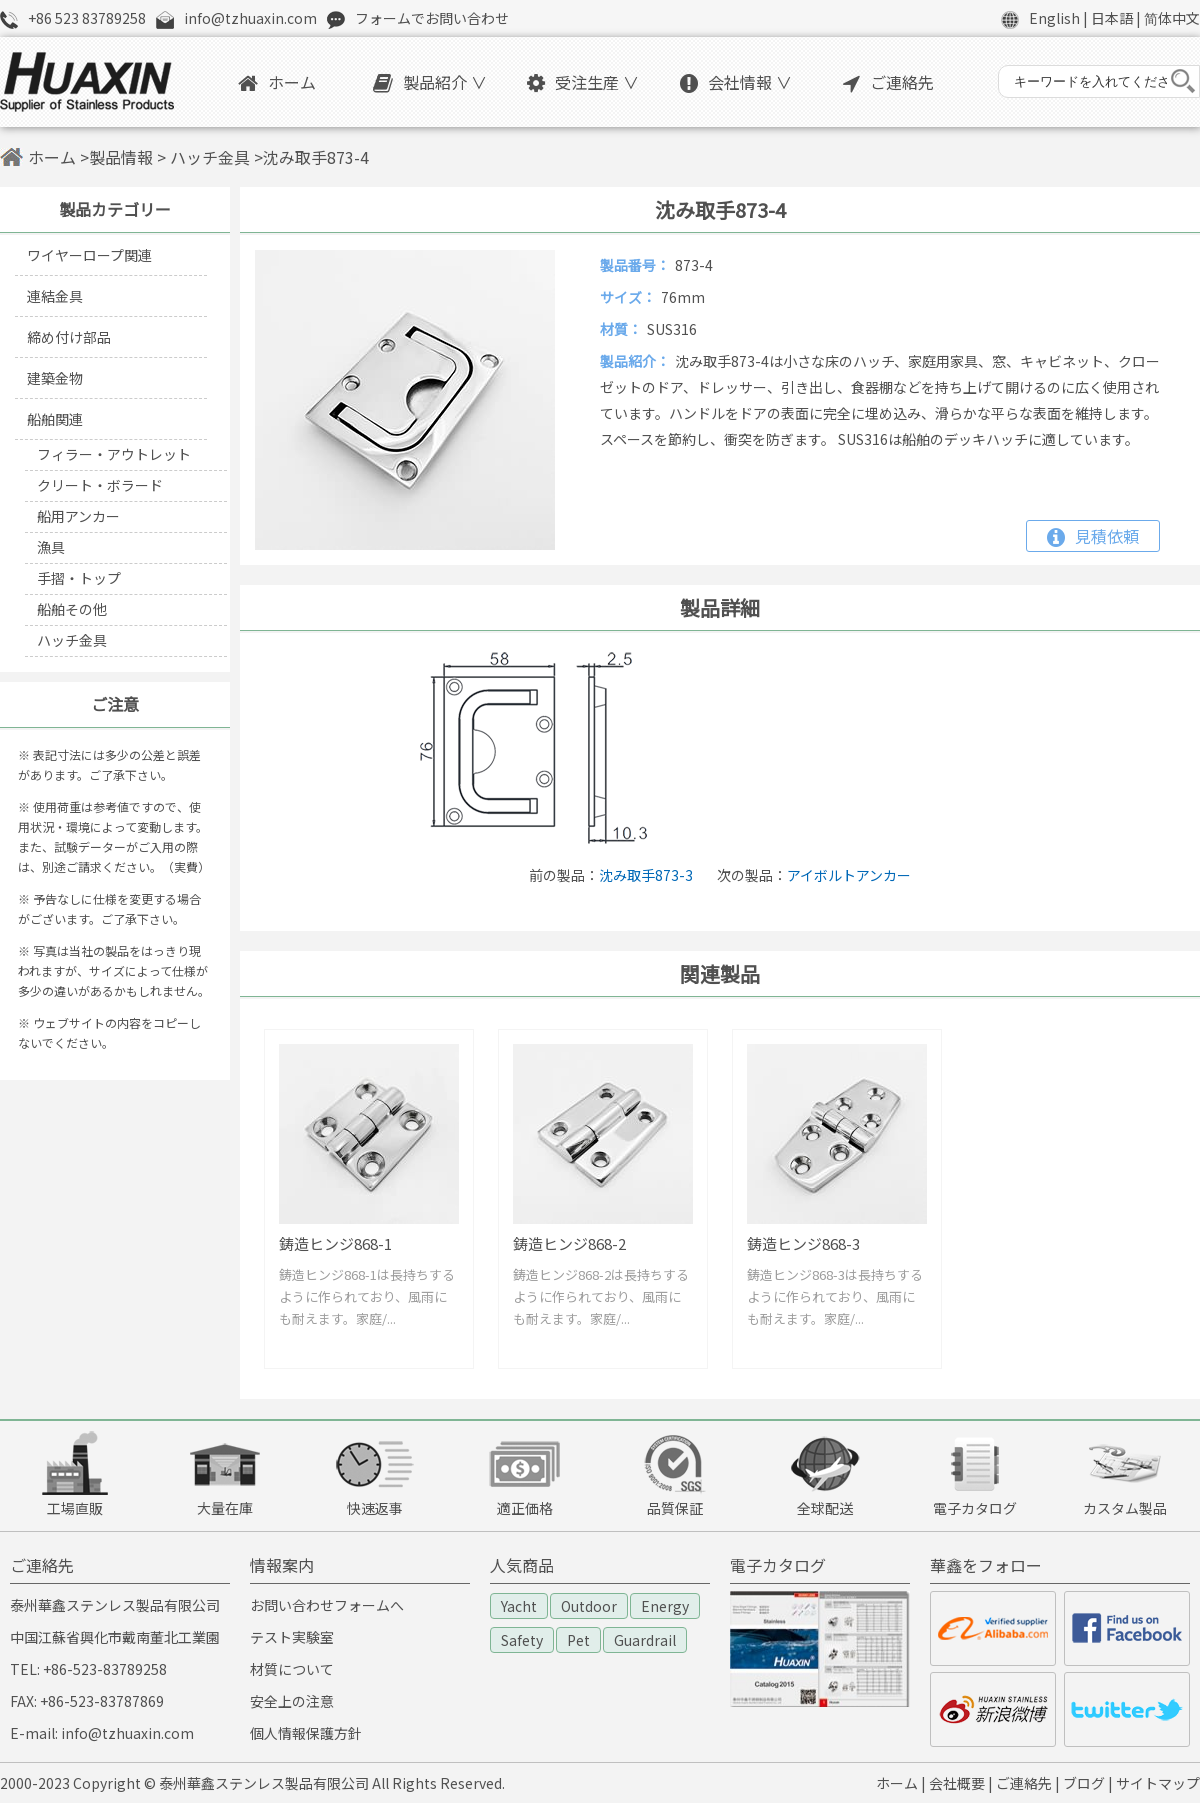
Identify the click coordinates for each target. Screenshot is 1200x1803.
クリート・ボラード (100, 485)
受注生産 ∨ (583, 82)
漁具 (51, 547)
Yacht (519, 1606)
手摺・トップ (79, 578)
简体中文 (1172, 18)
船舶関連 (55, 419)
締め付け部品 (69, 337)
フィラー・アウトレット (114, 454)
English (1054, 18)
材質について (292, 1669)
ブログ (1084, 1783)
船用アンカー (78, 516)
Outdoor (589, 1606)
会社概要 (957, 1783)
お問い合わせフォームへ (327, 1605)
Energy (665, 1606)
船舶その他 (72, 609)
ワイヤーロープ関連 (89, 255)
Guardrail (645, 1640)
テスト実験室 (292, 1637)
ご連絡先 (888, 82)
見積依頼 (1093, 536)
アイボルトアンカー (849, 875)
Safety (522, 1640)
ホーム (277, 82)
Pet (578, 1640)
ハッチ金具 (208, 157)
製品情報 (121, 157)
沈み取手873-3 (646, 875)
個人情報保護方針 (306, 1733)
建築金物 (55, 378)
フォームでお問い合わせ (432, 18)
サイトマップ (1158, 1783)
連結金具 (55, 296)
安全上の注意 (292, 1701)
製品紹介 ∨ (430, 82)
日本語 (1112, 18)
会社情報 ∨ (736, 82)
